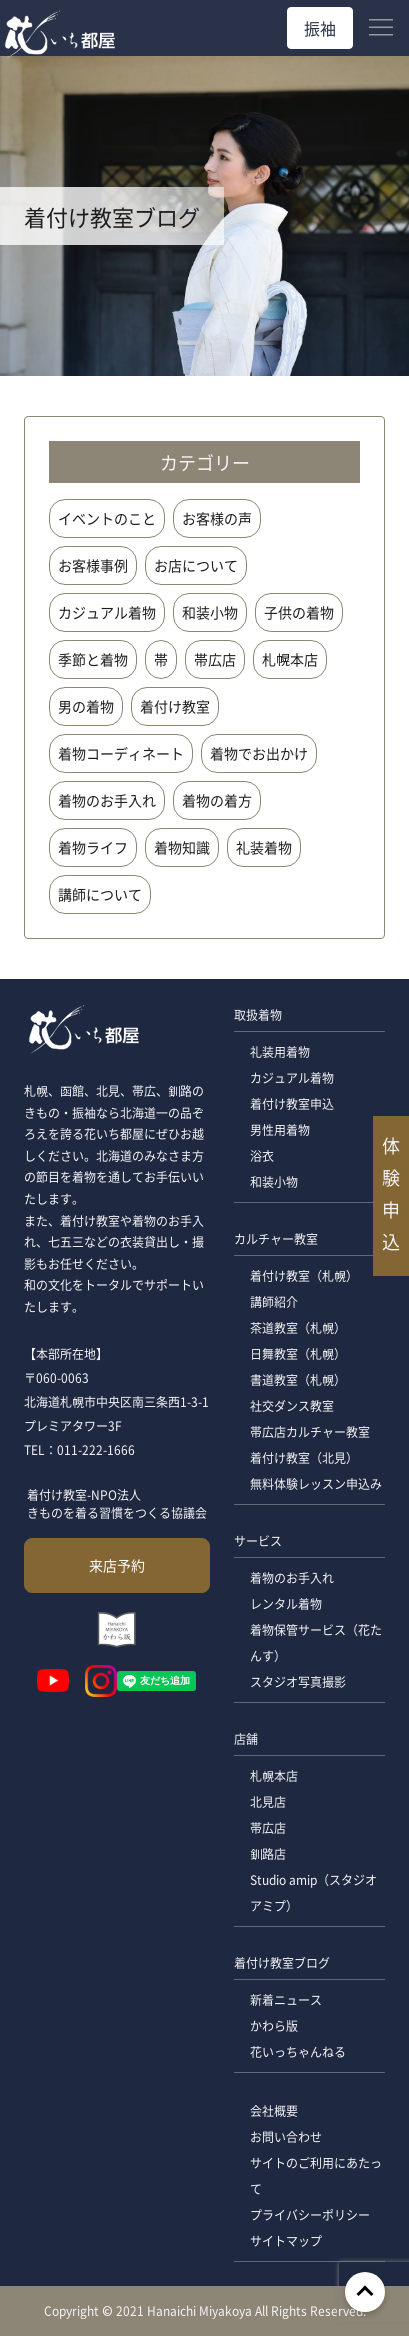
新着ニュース (286, 1999)
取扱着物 (258, 1014)
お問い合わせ (286, 2136)
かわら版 (274, 2025)
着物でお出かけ (259, 753)
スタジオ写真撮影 (298, 1681)
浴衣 (262, 1155)
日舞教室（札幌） (298, 1353)
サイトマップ (286, 2240)
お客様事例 (93, 565)
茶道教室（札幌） (298, 1327)
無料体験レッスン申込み (316, 1483)
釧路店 (268, 1853)
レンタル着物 (286, 1603)
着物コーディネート (121, 753)
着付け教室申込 (292, 1103)
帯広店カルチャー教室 (310, 1431)
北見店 (268, 1801)
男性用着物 (280, 1129)
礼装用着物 (280, 1051)
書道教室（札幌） (298, 1379)
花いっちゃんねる (298, 2051)
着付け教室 (175, 706)
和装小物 (210, 612)
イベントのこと (107, 518)
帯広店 (215, 659)
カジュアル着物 (107, 612)
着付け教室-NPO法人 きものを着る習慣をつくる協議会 (117, 1503)
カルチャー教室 (276, 1238)
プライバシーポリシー (310, 2214)
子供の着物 (299, 612)
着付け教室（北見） (304, 1457)
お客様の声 (217, 518)
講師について (100, 894)
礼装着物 (264, 847)
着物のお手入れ (107, 800)
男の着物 (86, 706)
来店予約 (117, 1565)
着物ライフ (93, 847)
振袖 (320, 28)
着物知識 (182, 847)
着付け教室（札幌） (304, 1275)
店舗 (246, 1738)
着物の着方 (217, 800)
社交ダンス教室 (292, 1405)
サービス (258, 1540)
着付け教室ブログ (282, 1962)
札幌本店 (290, 659)
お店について (196, 565)
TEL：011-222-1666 (79, 1449)
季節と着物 (93, 659)
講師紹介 (274, 1301)
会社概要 (274, 2110)
